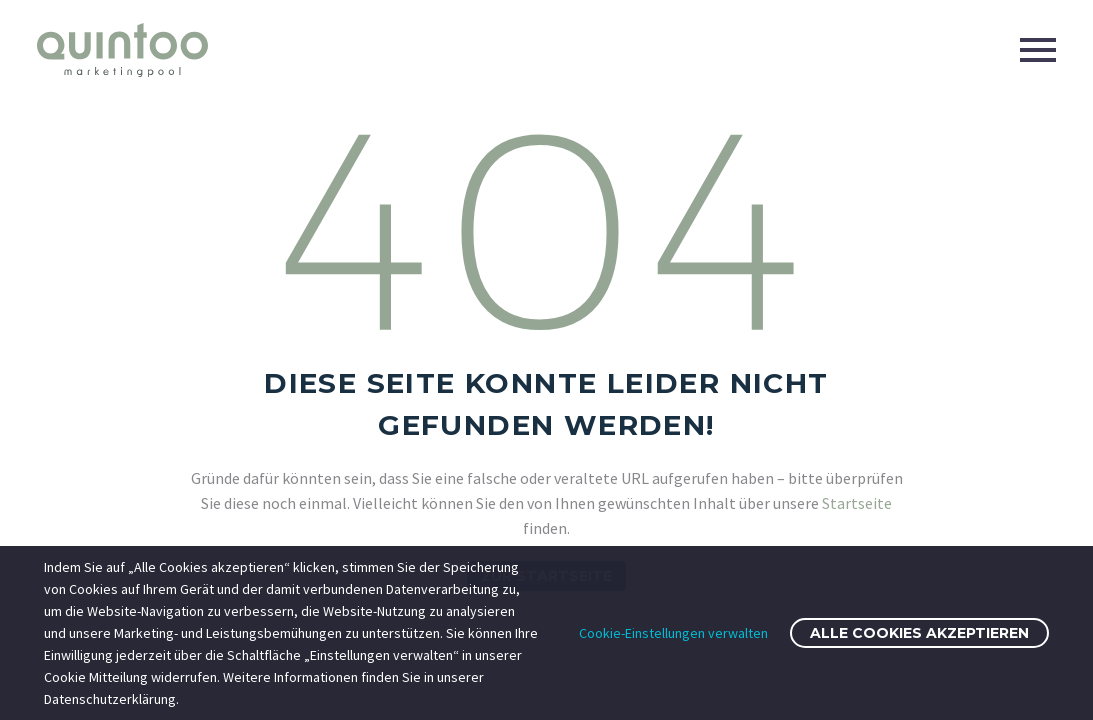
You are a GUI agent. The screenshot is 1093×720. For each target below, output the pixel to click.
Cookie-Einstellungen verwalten (673, 633)
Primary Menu (1038, 50)
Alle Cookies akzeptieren (919, 633)
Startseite (857, 503)
